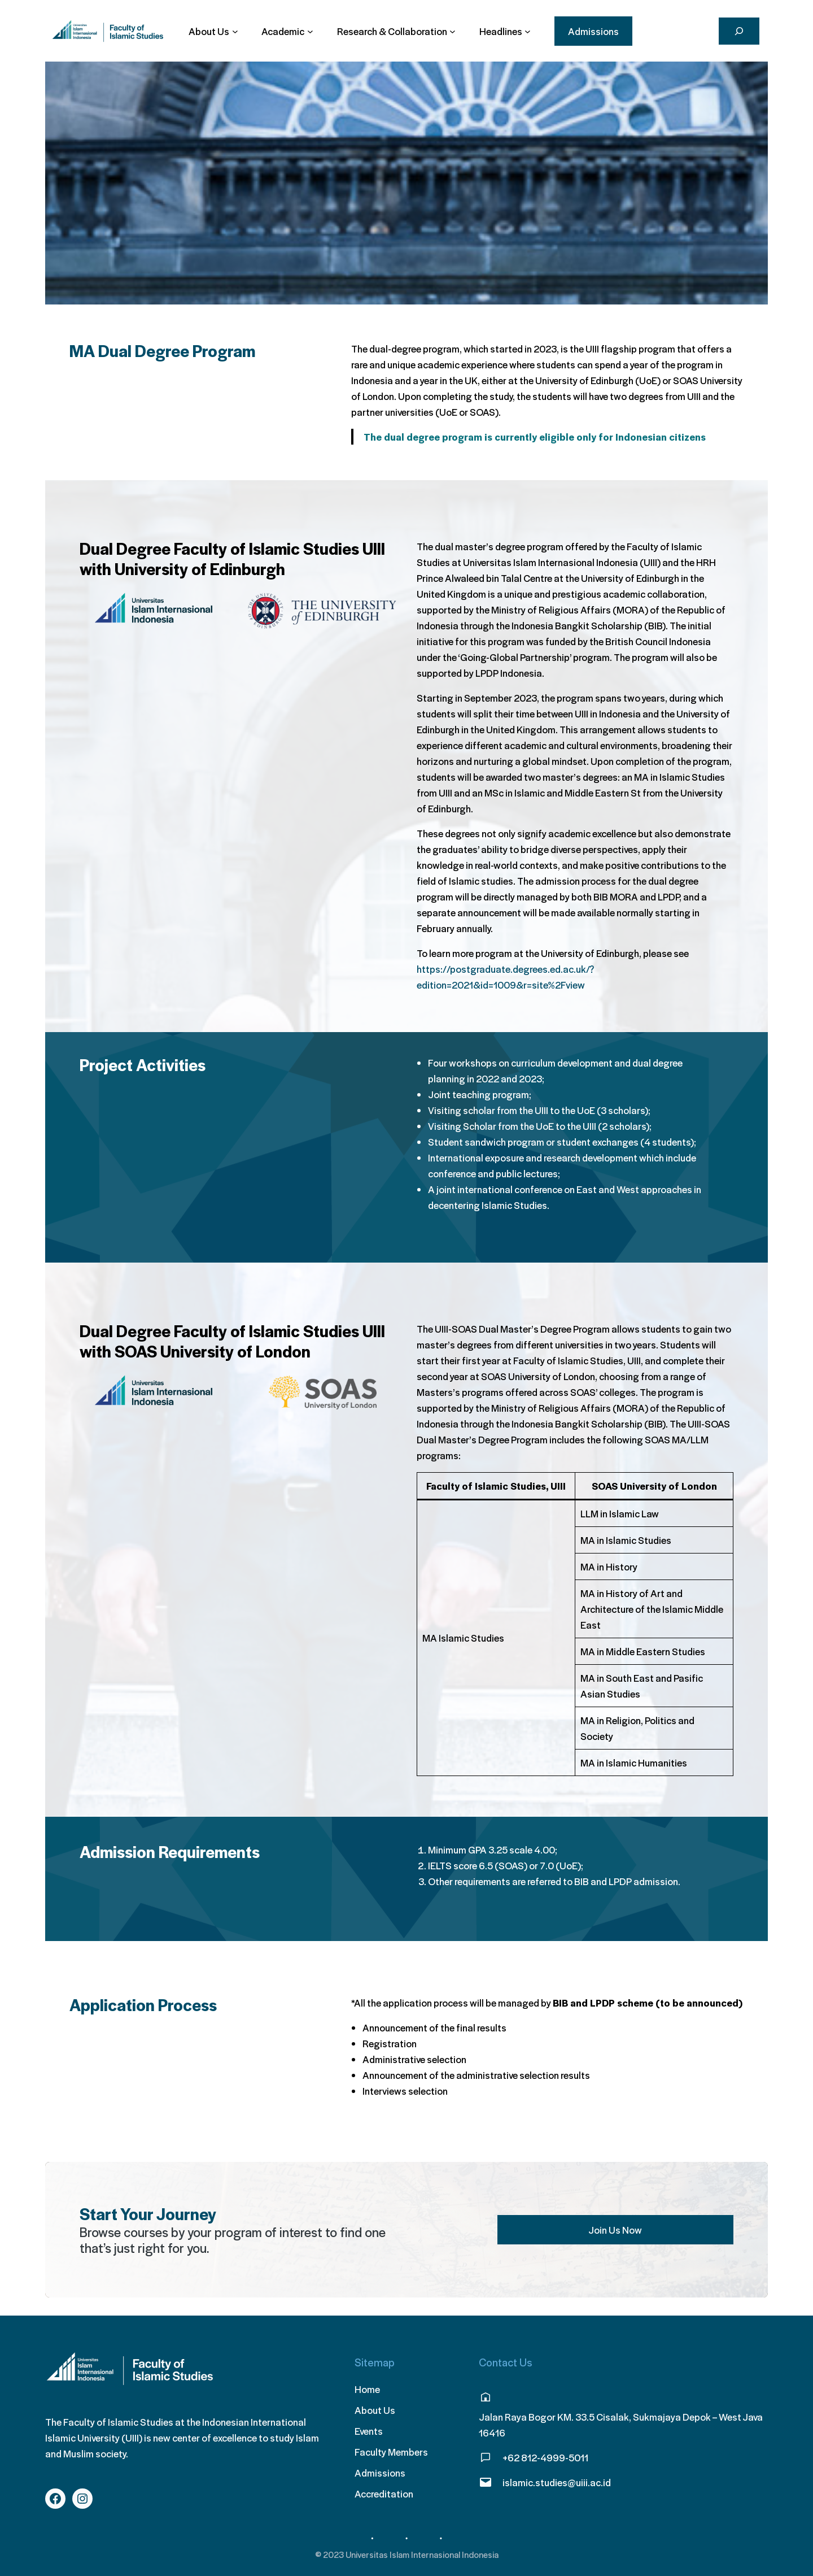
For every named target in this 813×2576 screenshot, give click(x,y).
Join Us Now (615, 2229)
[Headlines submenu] (505, 31)
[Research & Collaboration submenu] (396, 31)
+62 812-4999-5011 (545, 2457)
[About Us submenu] (213, 31)
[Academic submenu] (287, 31)
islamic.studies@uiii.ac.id (556, 2482)
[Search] (739, 31)
